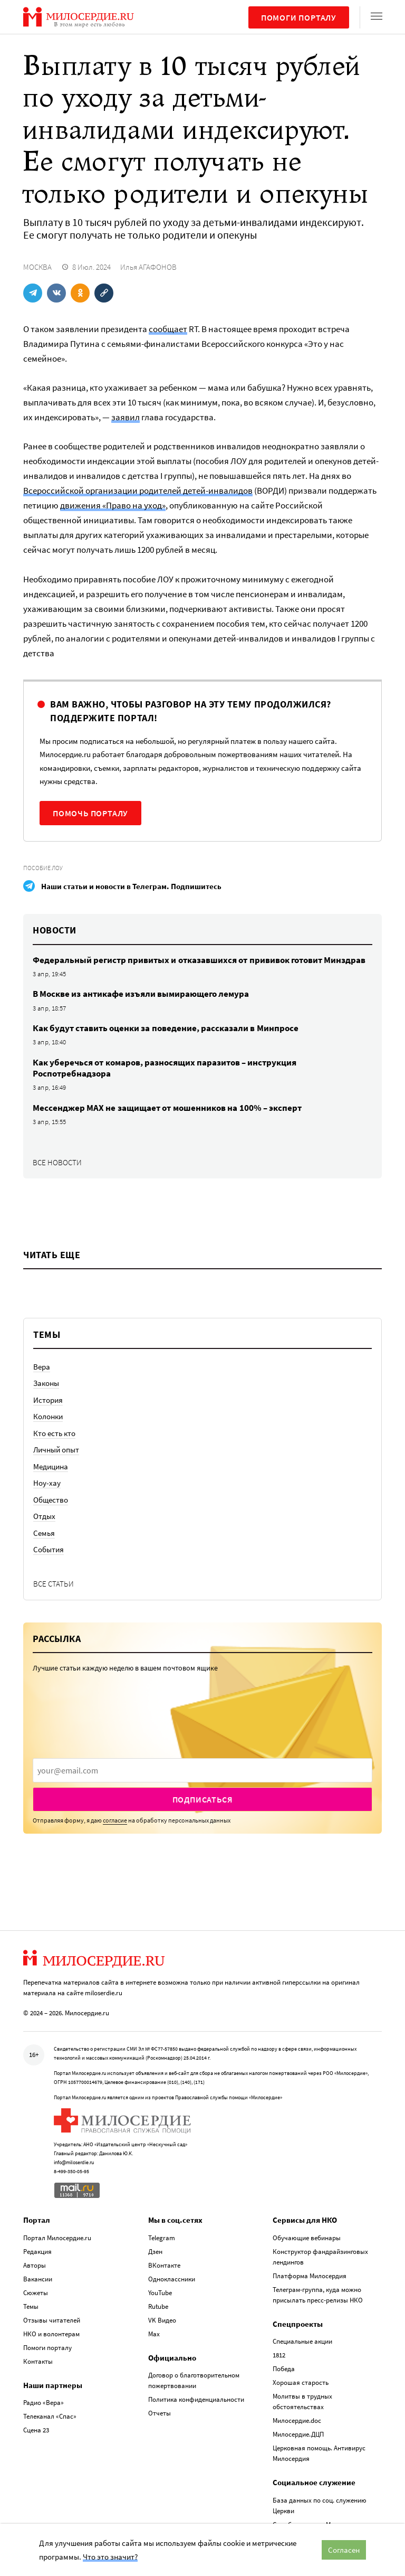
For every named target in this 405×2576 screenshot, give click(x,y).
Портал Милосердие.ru (57, 2236)
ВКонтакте (164, 2263)
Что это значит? (110, 2557)
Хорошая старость (301, 2381)
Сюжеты (35, 2291)
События (48, 1549)
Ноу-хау (47, 1483)
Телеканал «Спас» (49, 2415)
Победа (284, 2367)
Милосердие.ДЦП (298, 2433)
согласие (115, 1820)
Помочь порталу (90, 813)
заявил (125, 417)
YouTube (160, 2291)
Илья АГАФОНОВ (148, 267)
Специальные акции (302, 2340)
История (48, 1400)
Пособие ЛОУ (43, 868)
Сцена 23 (36, 2428)
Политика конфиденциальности (196, 2398)
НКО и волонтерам (51, 2332)
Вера (41, 1367)
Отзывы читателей (51, 2318)
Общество (50, 1500)
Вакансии (37, 2277)
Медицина (50, 1466)
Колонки (48, 1416)
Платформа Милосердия (309, 2274)
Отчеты (159, 2412)
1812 (279, 2353)
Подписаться (202, 1799)
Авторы (34, 2263)
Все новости (57, 1162)
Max (154, 2332)
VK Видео (162, 2318)
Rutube (158, 2304)
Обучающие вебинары (307, 2236)
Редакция (37, 2249)
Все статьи (53, 1584)
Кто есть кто (54, 1433)
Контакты (38, 2359)
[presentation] (202, 1770)
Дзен (155, 2249)
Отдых (44, 1516)
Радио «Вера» (43, 2401)
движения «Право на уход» (113, 505)
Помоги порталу (298, 17)
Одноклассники (171, 2277)
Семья (44, 1533)
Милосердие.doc (297, 2419)
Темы (30, 2304)
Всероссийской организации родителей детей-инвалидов (138, 490)
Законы (46, 1383)
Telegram (161, 2236)
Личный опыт (56, 1450)
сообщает (168, 329)
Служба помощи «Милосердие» (319, 2522)
